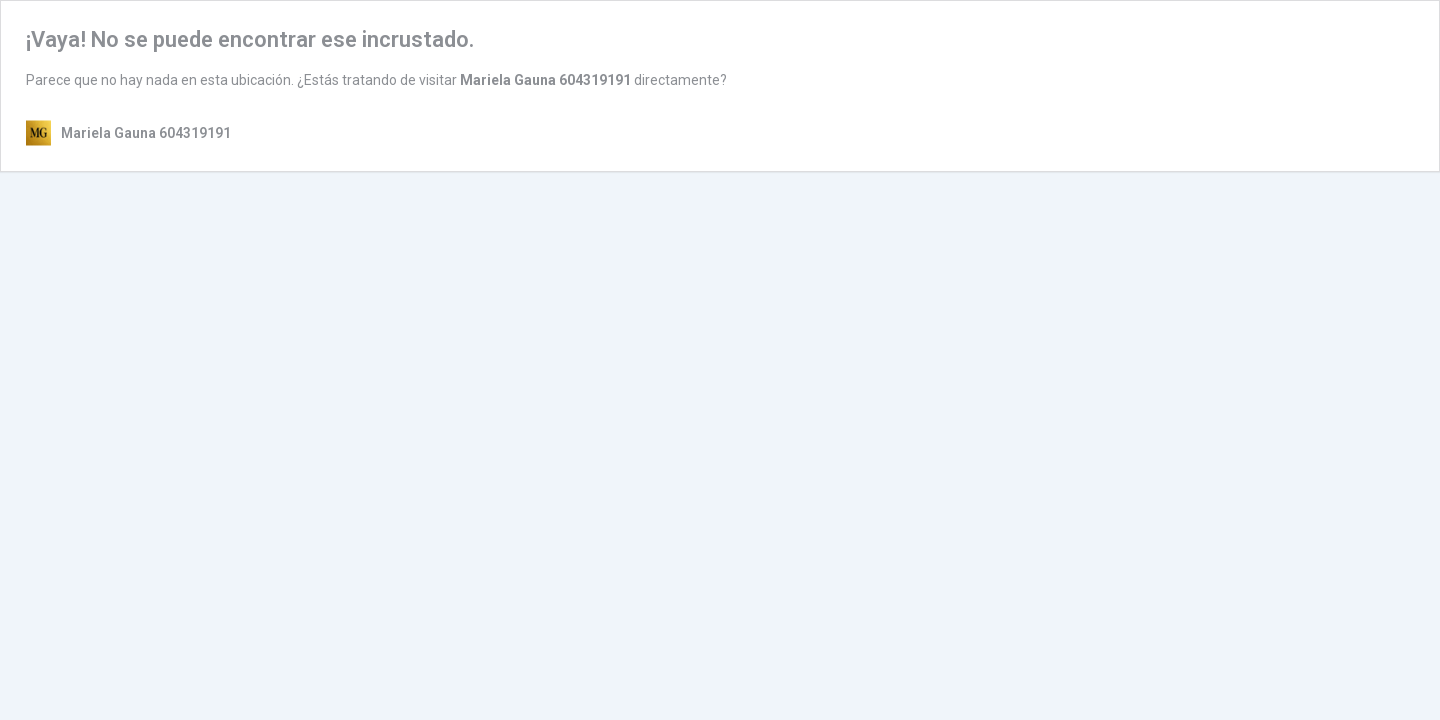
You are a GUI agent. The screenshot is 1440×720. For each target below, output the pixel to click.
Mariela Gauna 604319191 (545, 80)
